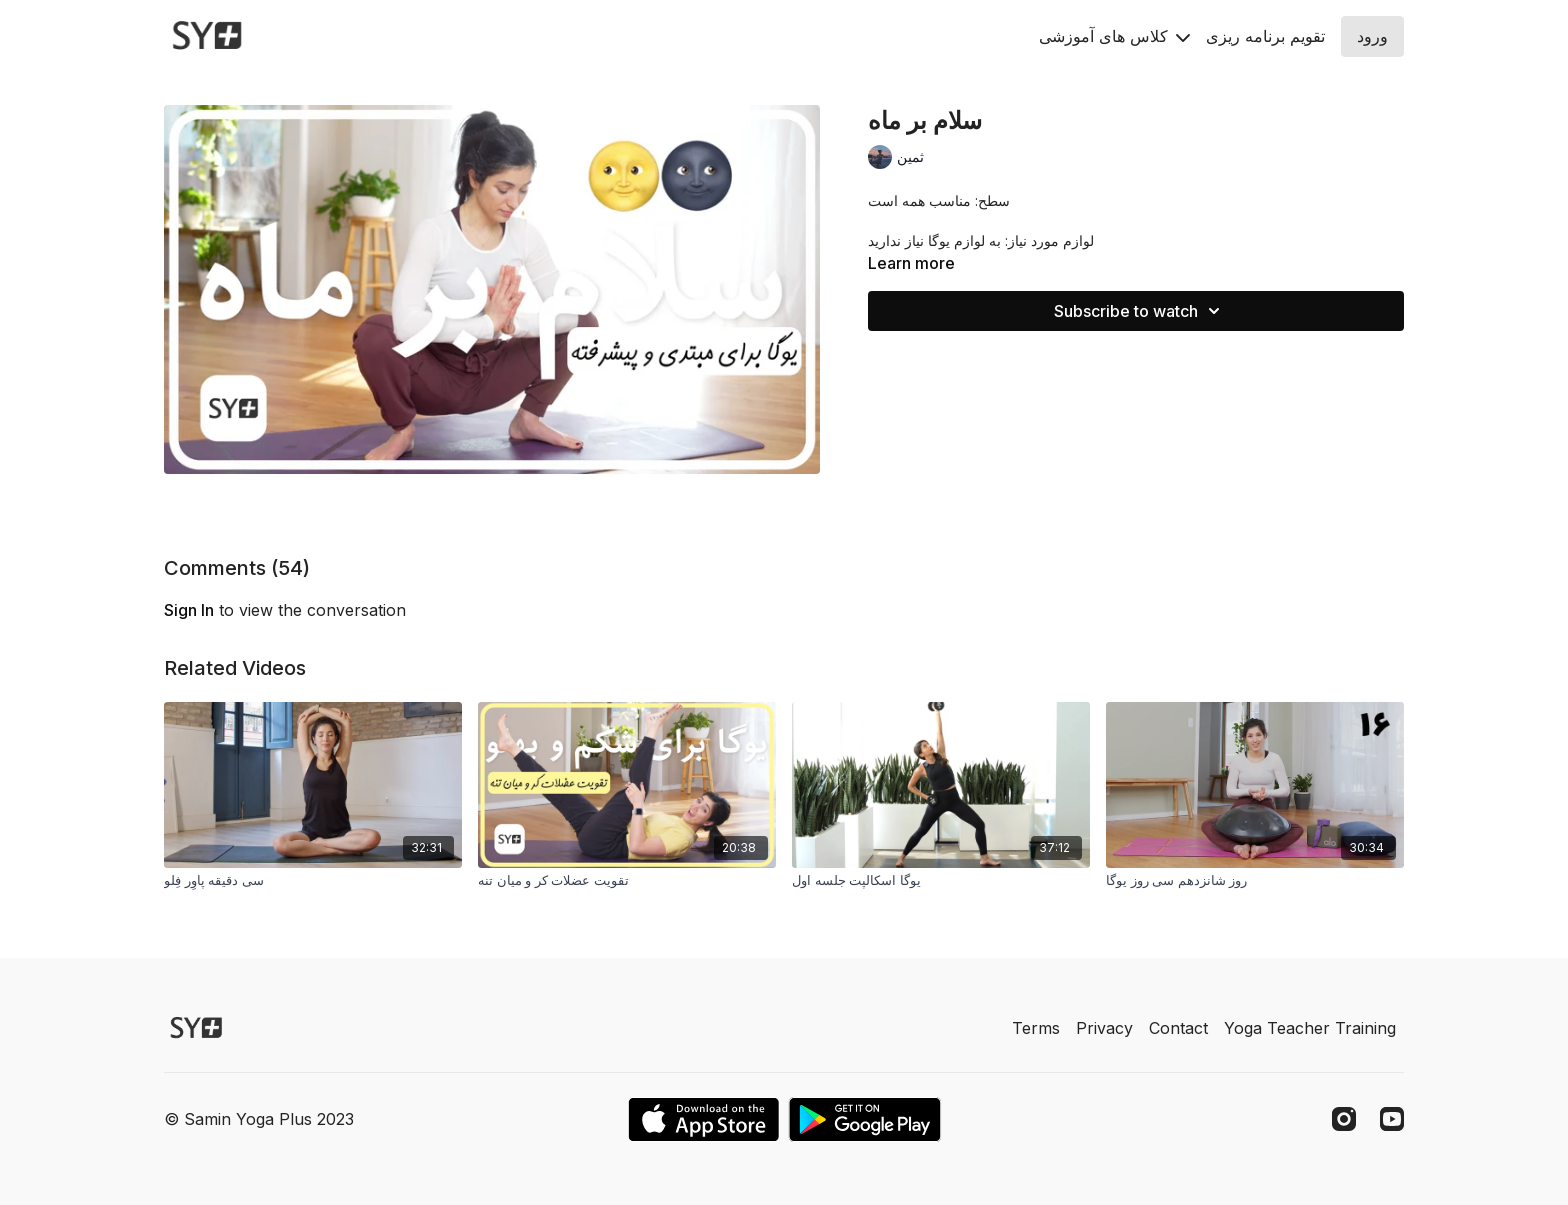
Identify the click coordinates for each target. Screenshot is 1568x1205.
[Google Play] (865, 1119)
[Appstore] (703, 1119)
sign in (189, 610)
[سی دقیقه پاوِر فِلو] (313, 881)
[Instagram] (1344, 1119)
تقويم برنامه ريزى (1265, 36)
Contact (1178, 1028)
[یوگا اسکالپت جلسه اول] (941, 881)
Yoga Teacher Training (1310, 1028)
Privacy (1104, 1028)
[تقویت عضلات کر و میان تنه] (627, 881)
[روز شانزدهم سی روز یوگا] (1255, 881)
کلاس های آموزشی (1114, 36)
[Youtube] (1392, 1119)
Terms (1036, 1028)
